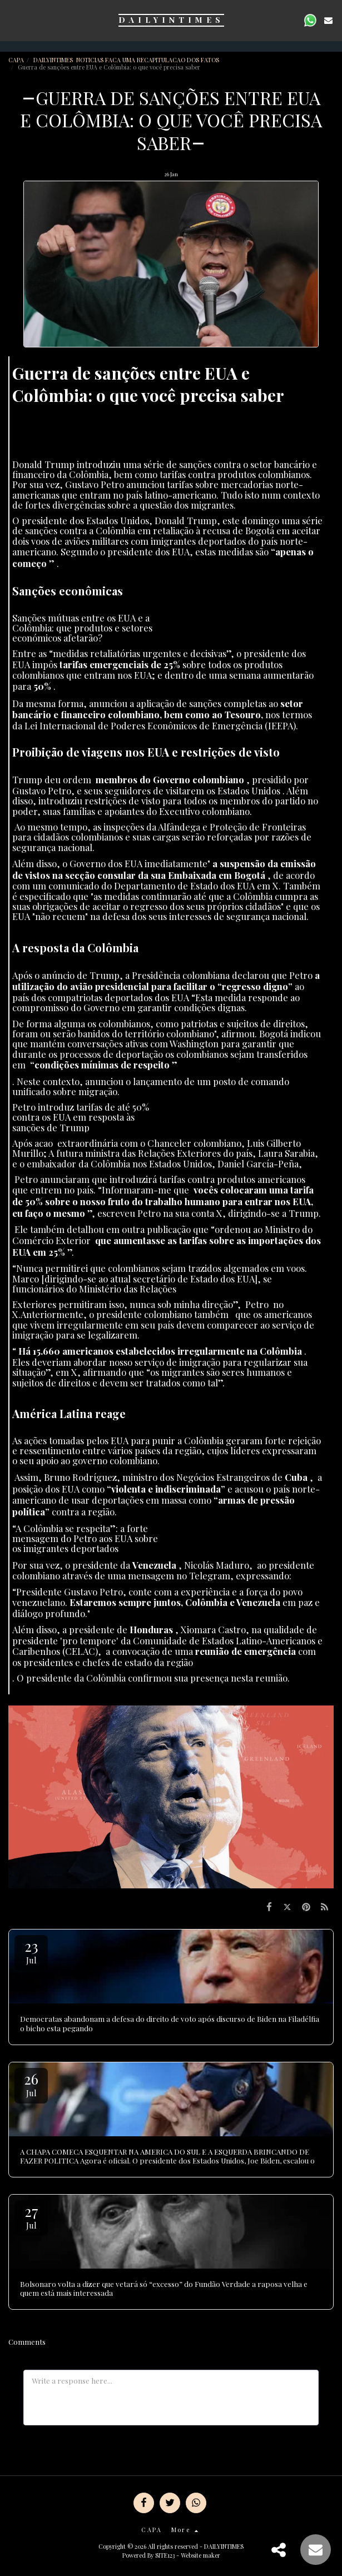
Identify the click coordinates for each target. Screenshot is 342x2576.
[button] (12, 19)
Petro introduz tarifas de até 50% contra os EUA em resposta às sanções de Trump (80, 1117)
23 (31, 1951)
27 (31, 2216)
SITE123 (165, 2555)
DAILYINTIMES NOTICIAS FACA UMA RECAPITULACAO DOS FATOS (127, 60)
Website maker (200, 2555)
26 (31, 2083)
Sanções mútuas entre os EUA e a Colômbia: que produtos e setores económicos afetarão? (82, 628)
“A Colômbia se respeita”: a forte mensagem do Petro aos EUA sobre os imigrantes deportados (85, 1538)
